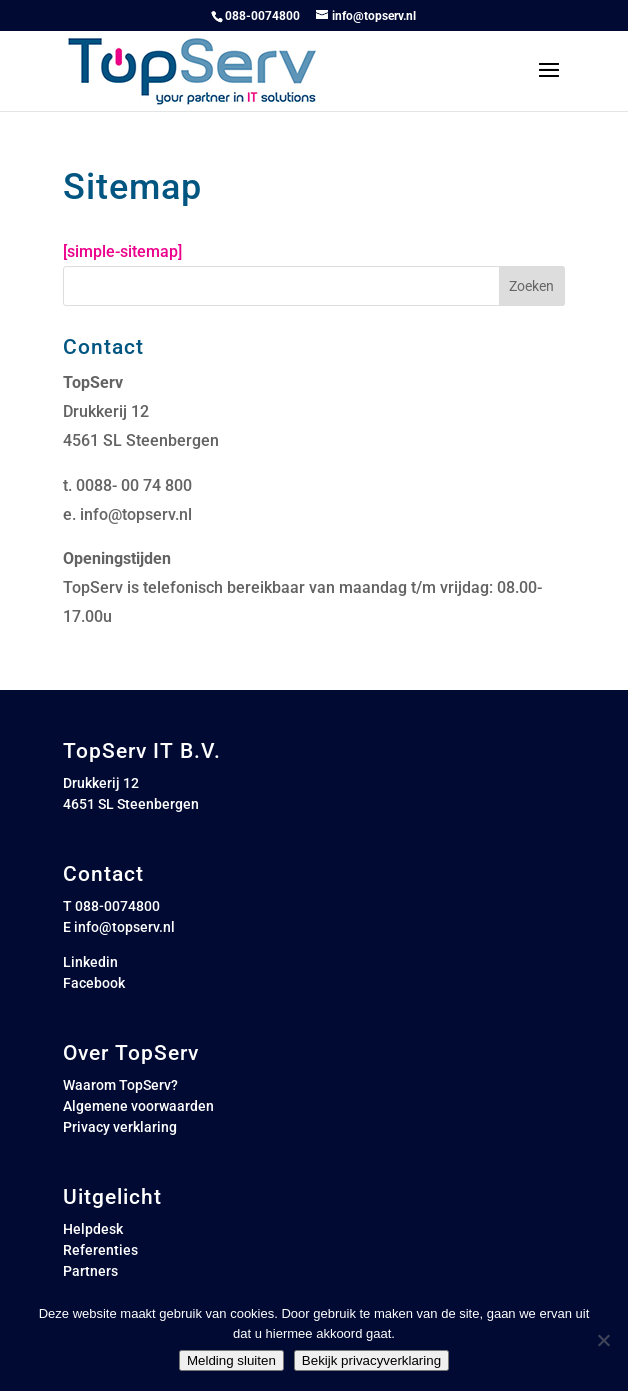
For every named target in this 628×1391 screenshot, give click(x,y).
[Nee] (603, 1340)
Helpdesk (93, 1229)
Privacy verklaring (120, 1127)
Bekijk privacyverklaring (371, 1360)
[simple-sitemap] (122, 251)
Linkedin (90, 962)
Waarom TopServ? (120, 1085)
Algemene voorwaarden (138, 1106)
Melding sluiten (231, 1360)
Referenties (100, 1250)
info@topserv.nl (136, 514)
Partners (90, 1271)
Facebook (94, 983)
